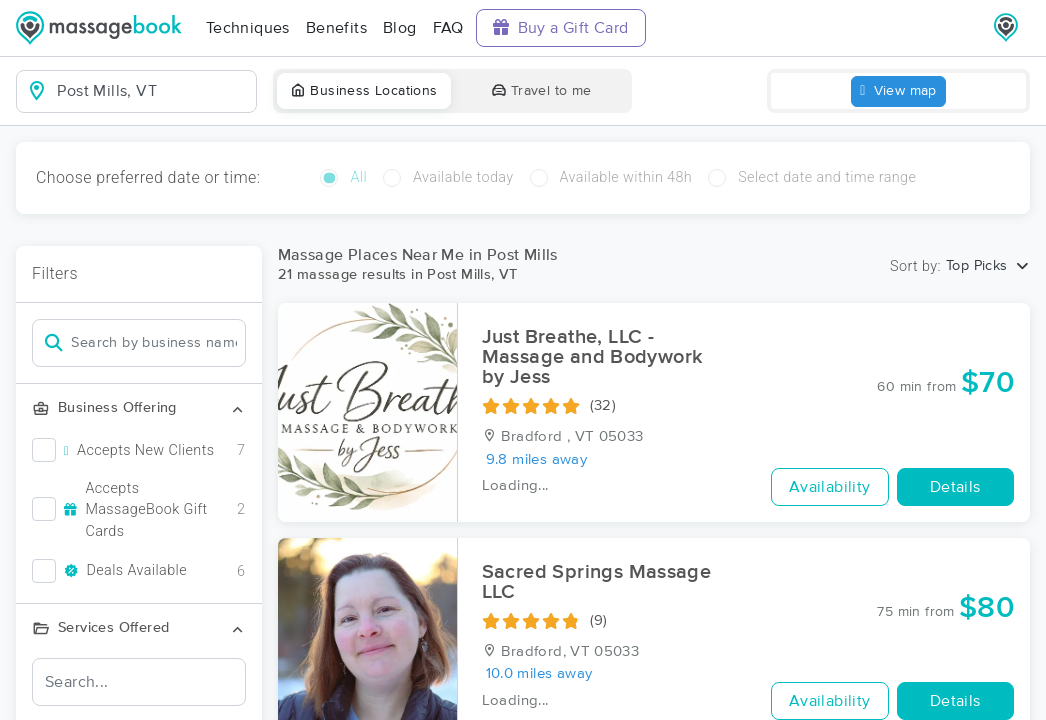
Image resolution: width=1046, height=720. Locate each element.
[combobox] (152, 91)
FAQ (448, 28)
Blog (400, 28)
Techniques (248, 28)
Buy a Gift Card (561, 27)
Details (955, 487)
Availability (830, 487)
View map (898, 91)
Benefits (336, 28)
